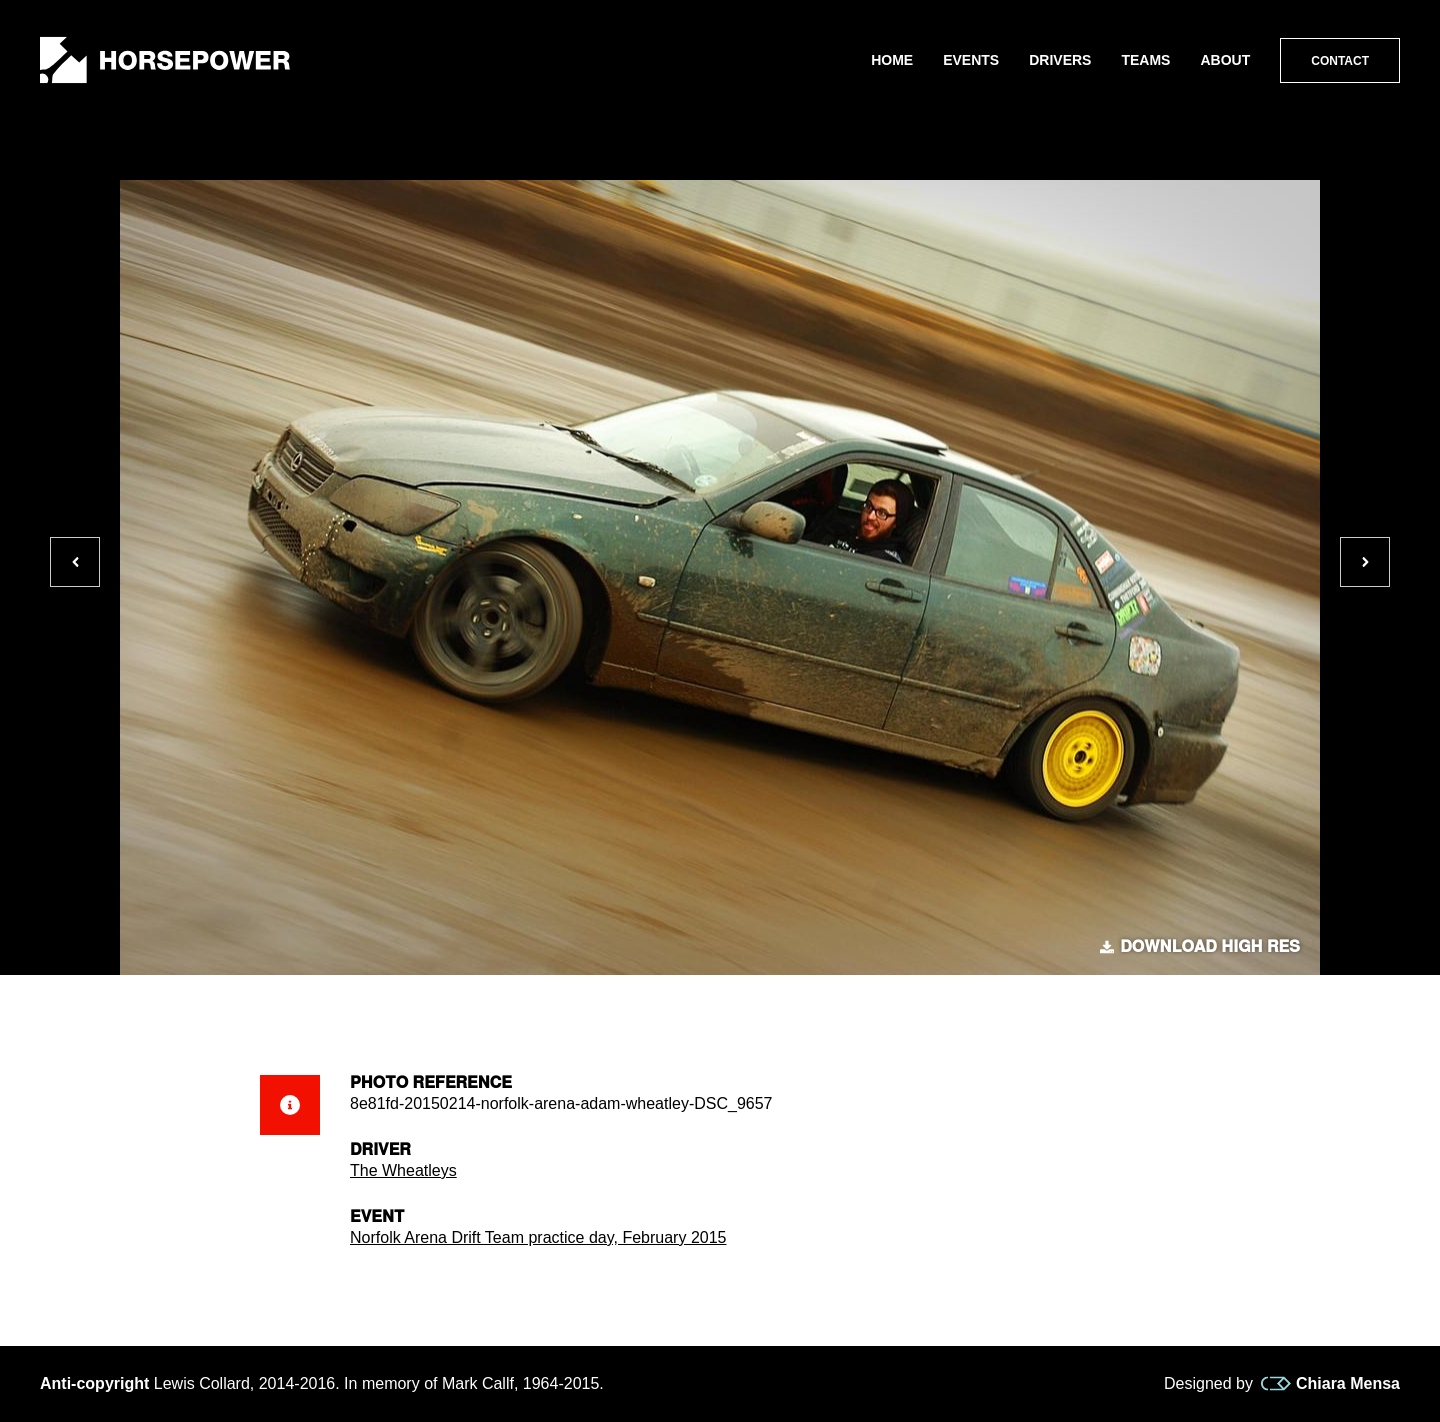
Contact (1340, 61)
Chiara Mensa (1330, 1384)
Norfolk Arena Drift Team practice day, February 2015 (538, 1237)
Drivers (1060, 60)
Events (971, 60)
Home (892, 60)
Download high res (1200, 947)
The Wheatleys (403, 1170)
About (1225, 60)
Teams (1145, 60)
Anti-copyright (94, 1383)
